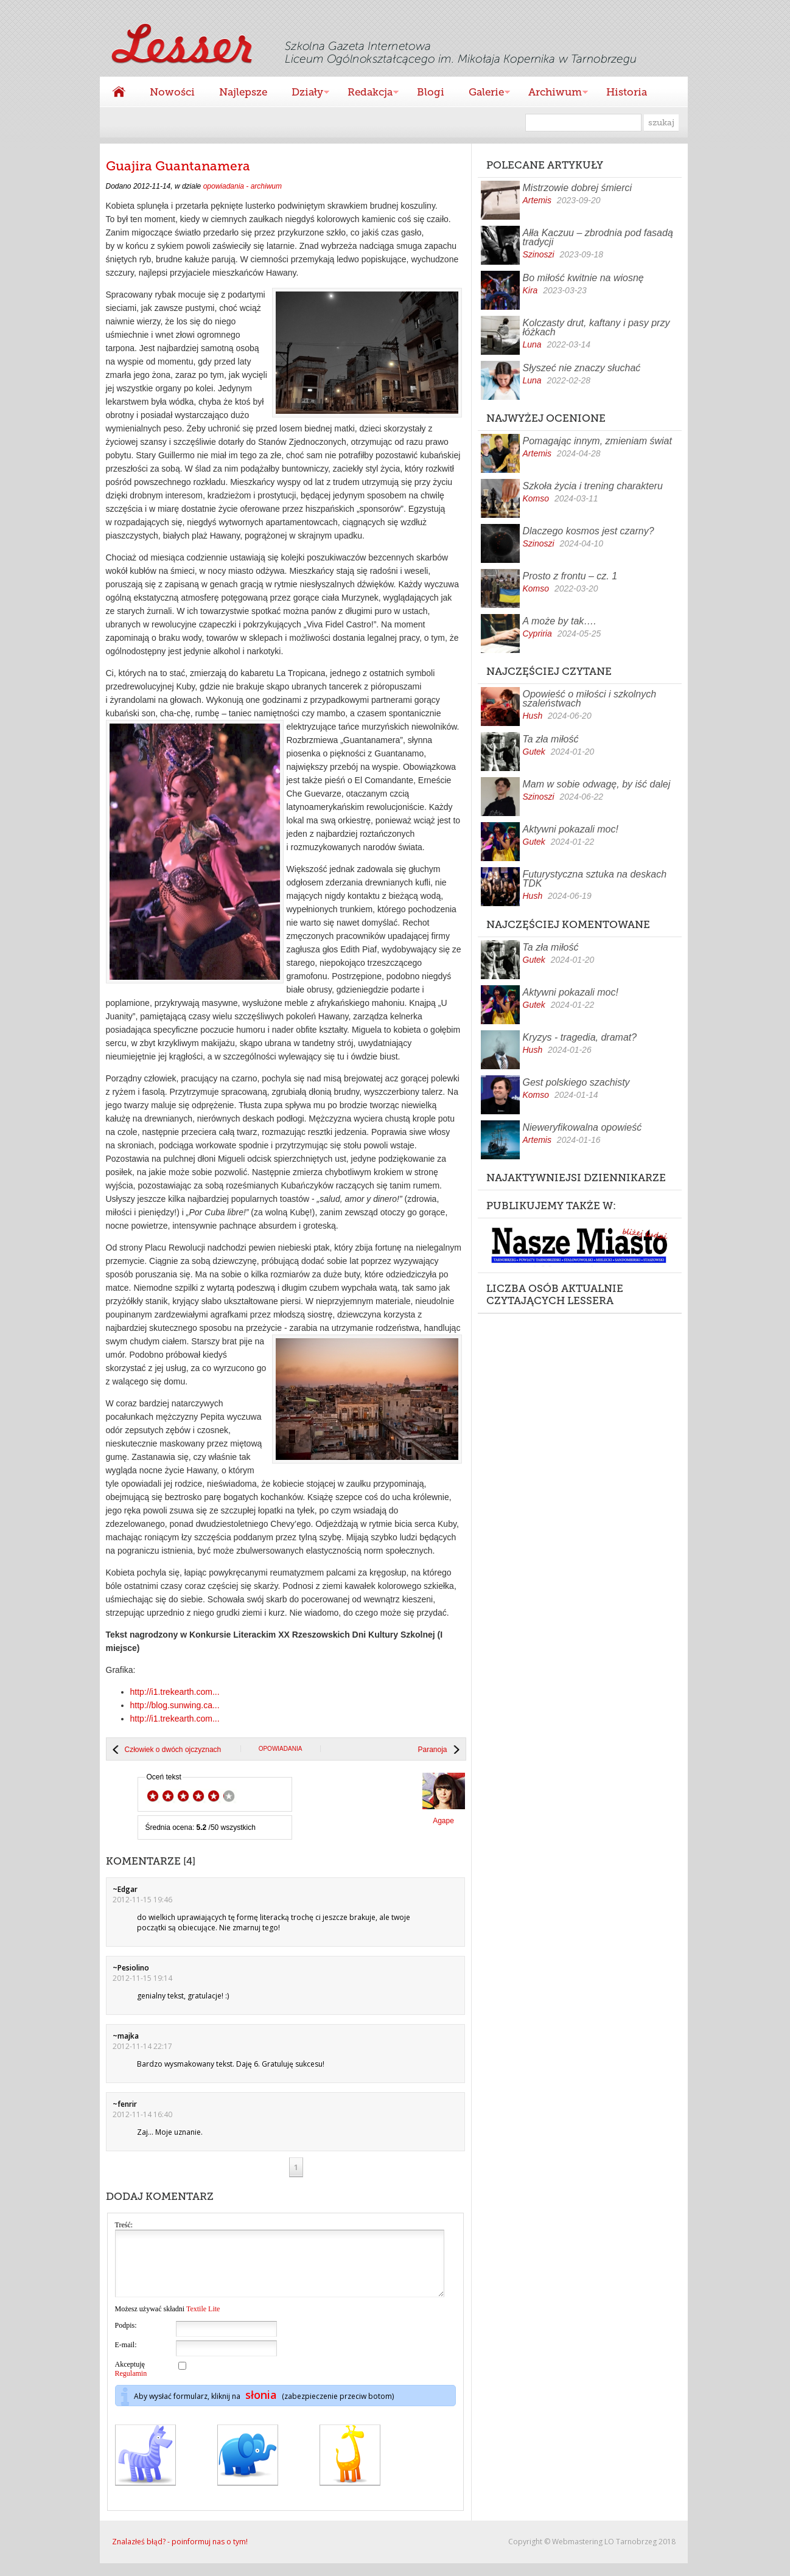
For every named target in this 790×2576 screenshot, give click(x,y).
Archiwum (552, 93)
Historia (626, 92)
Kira (530, 290)
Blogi (430, 92)
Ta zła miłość (551, 739)
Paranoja (432, 1749)
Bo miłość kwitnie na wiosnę (583, 278)
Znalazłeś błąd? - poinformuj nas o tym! (180, 2554)
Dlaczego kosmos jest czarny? (588, 531)
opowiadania (280, 1748)
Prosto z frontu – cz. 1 (570, 576)
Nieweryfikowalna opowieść (582, 1127)
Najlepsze (243, 92)
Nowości (172, 92)
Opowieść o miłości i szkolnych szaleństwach (590, 698)
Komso (536, 498)
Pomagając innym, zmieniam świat (597, 441)
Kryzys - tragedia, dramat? (580, 1037)
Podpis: (126, 2338)
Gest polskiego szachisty (576, 1082)
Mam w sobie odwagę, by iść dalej (597, 784)
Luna (532, 344)
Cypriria (537, 633)
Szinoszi (538, 254)
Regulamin (131, 2386)
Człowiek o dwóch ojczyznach (173, 1749)
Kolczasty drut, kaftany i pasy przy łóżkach (596, 327)
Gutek (534, 751)
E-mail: (126, 2357)
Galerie (483, 93)
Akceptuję (131, 2381)
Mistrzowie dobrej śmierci (577, 188)
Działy (304, 93)
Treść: (124, 2225)
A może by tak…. (559, 621)
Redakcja (367, 93)
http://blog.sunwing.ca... (175, 1705)
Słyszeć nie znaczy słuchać (582, 368)
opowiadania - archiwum (242, 186)
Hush (533, 716)
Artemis (537, 200)
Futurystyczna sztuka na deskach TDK (595, 878)
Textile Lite (203, 2321)
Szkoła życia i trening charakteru (593, 486)
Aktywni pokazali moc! (570, 829)
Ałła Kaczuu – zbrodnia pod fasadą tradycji (598, 237)
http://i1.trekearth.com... (175, 1692)
